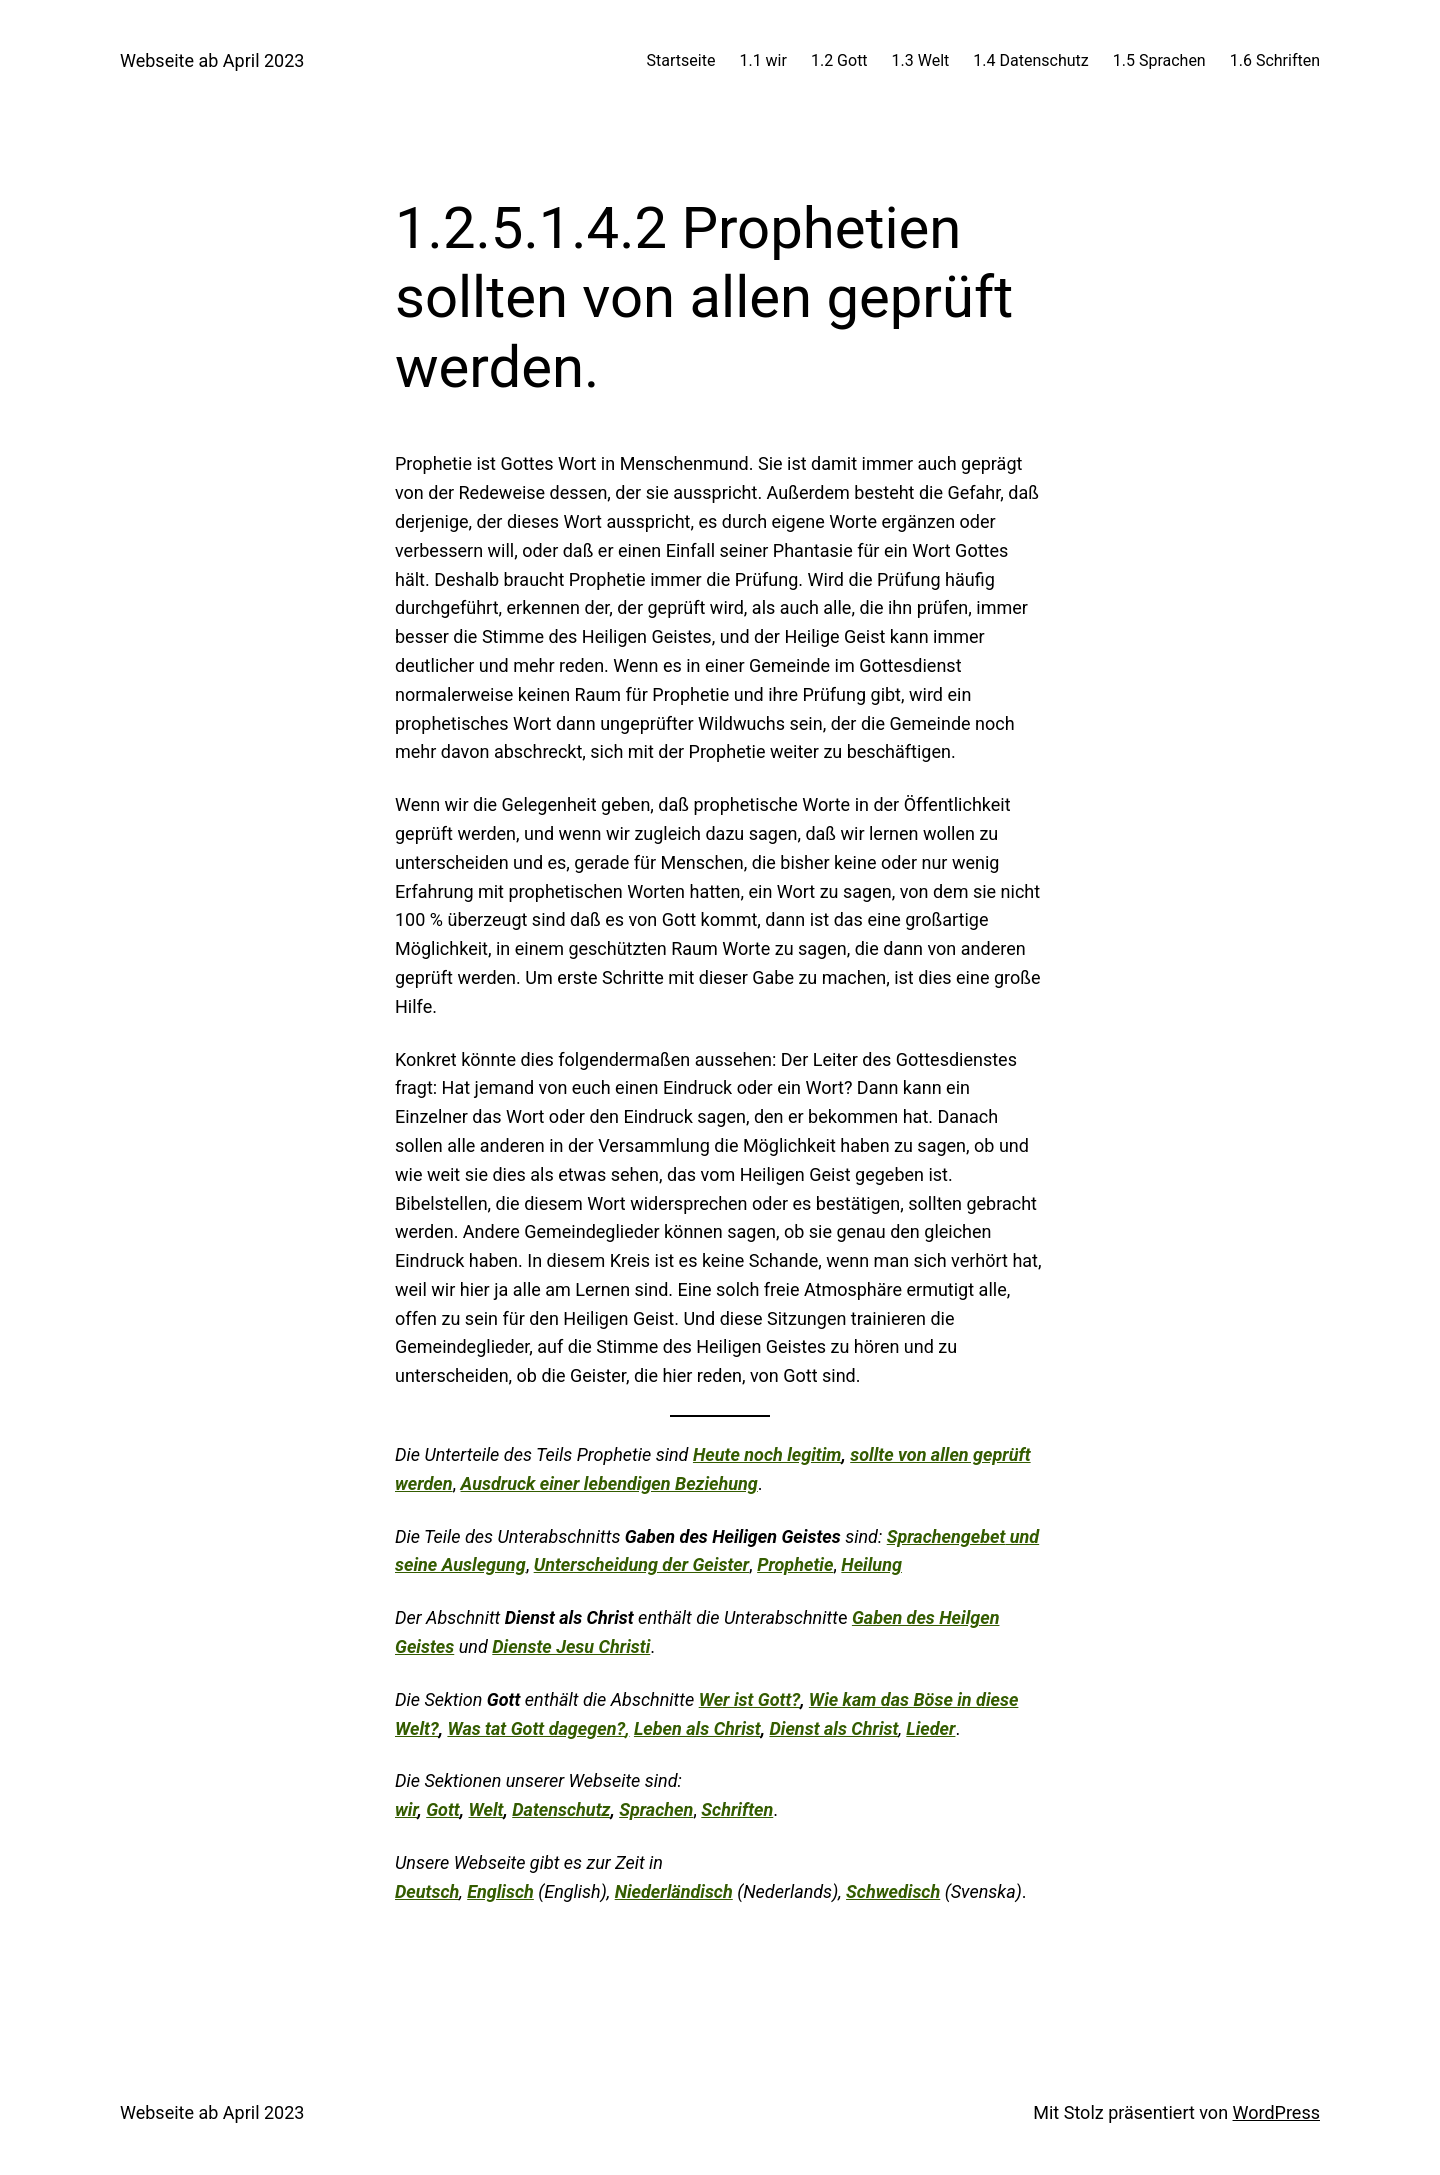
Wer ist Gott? (749, 1699)
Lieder (930, 1728)
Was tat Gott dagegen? (536, 1728)
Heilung (871, 1564)
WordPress (1276, 2112)
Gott (443, 1809)
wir (406, 1809)
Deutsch (427, 1891)
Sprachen (656, 1809)
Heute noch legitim (767, 1454)
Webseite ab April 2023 (212, 60)
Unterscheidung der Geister (641, 1564)
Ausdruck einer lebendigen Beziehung (609, 1483)
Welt (486, 1809)
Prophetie (795, 1564)
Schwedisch (893, 1891)
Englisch (500, 1891)
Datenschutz (561, 1809)
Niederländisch (674, 1891)
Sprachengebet (946, 1536)
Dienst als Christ (833, 1728)
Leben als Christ (697, 1728)
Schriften (737, 1809)
